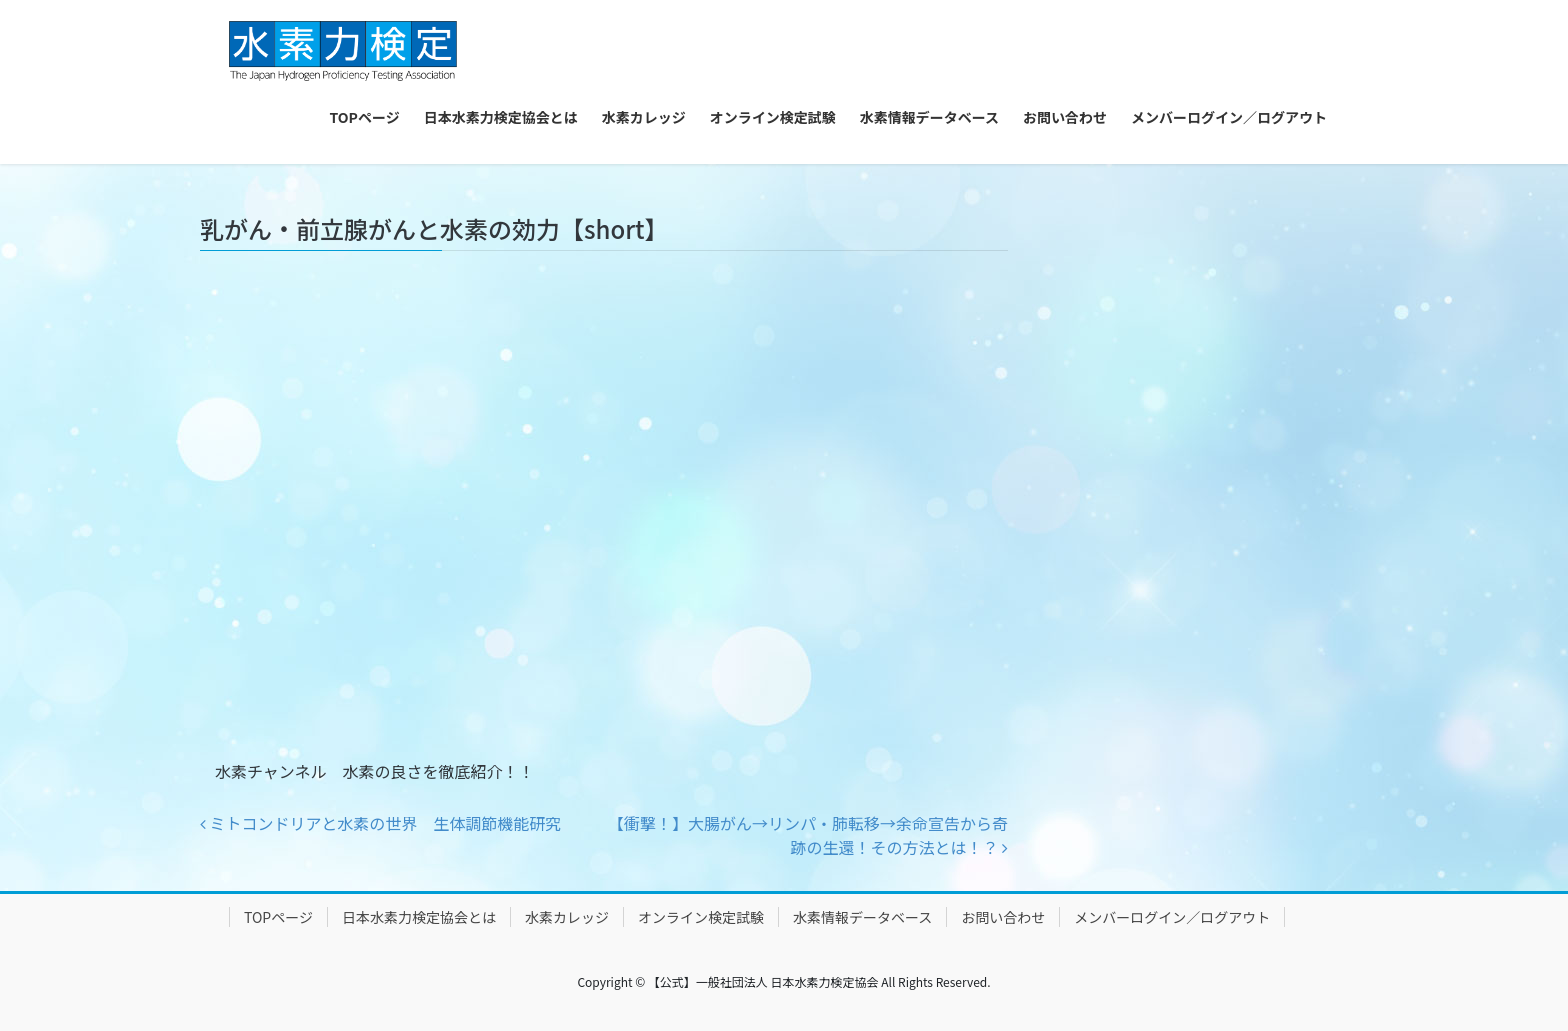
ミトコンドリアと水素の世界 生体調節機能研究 (380, 823)
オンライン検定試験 (701, 917)
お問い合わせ (1003, 917)
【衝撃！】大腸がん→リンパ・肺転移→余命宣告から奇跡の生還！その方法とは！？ (808, 835)
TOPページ (278, 917)
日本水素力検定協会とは (419, 917)
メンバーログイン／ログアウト (1172, 917)
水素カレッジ (567, 917)
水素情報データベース (862, 917)
